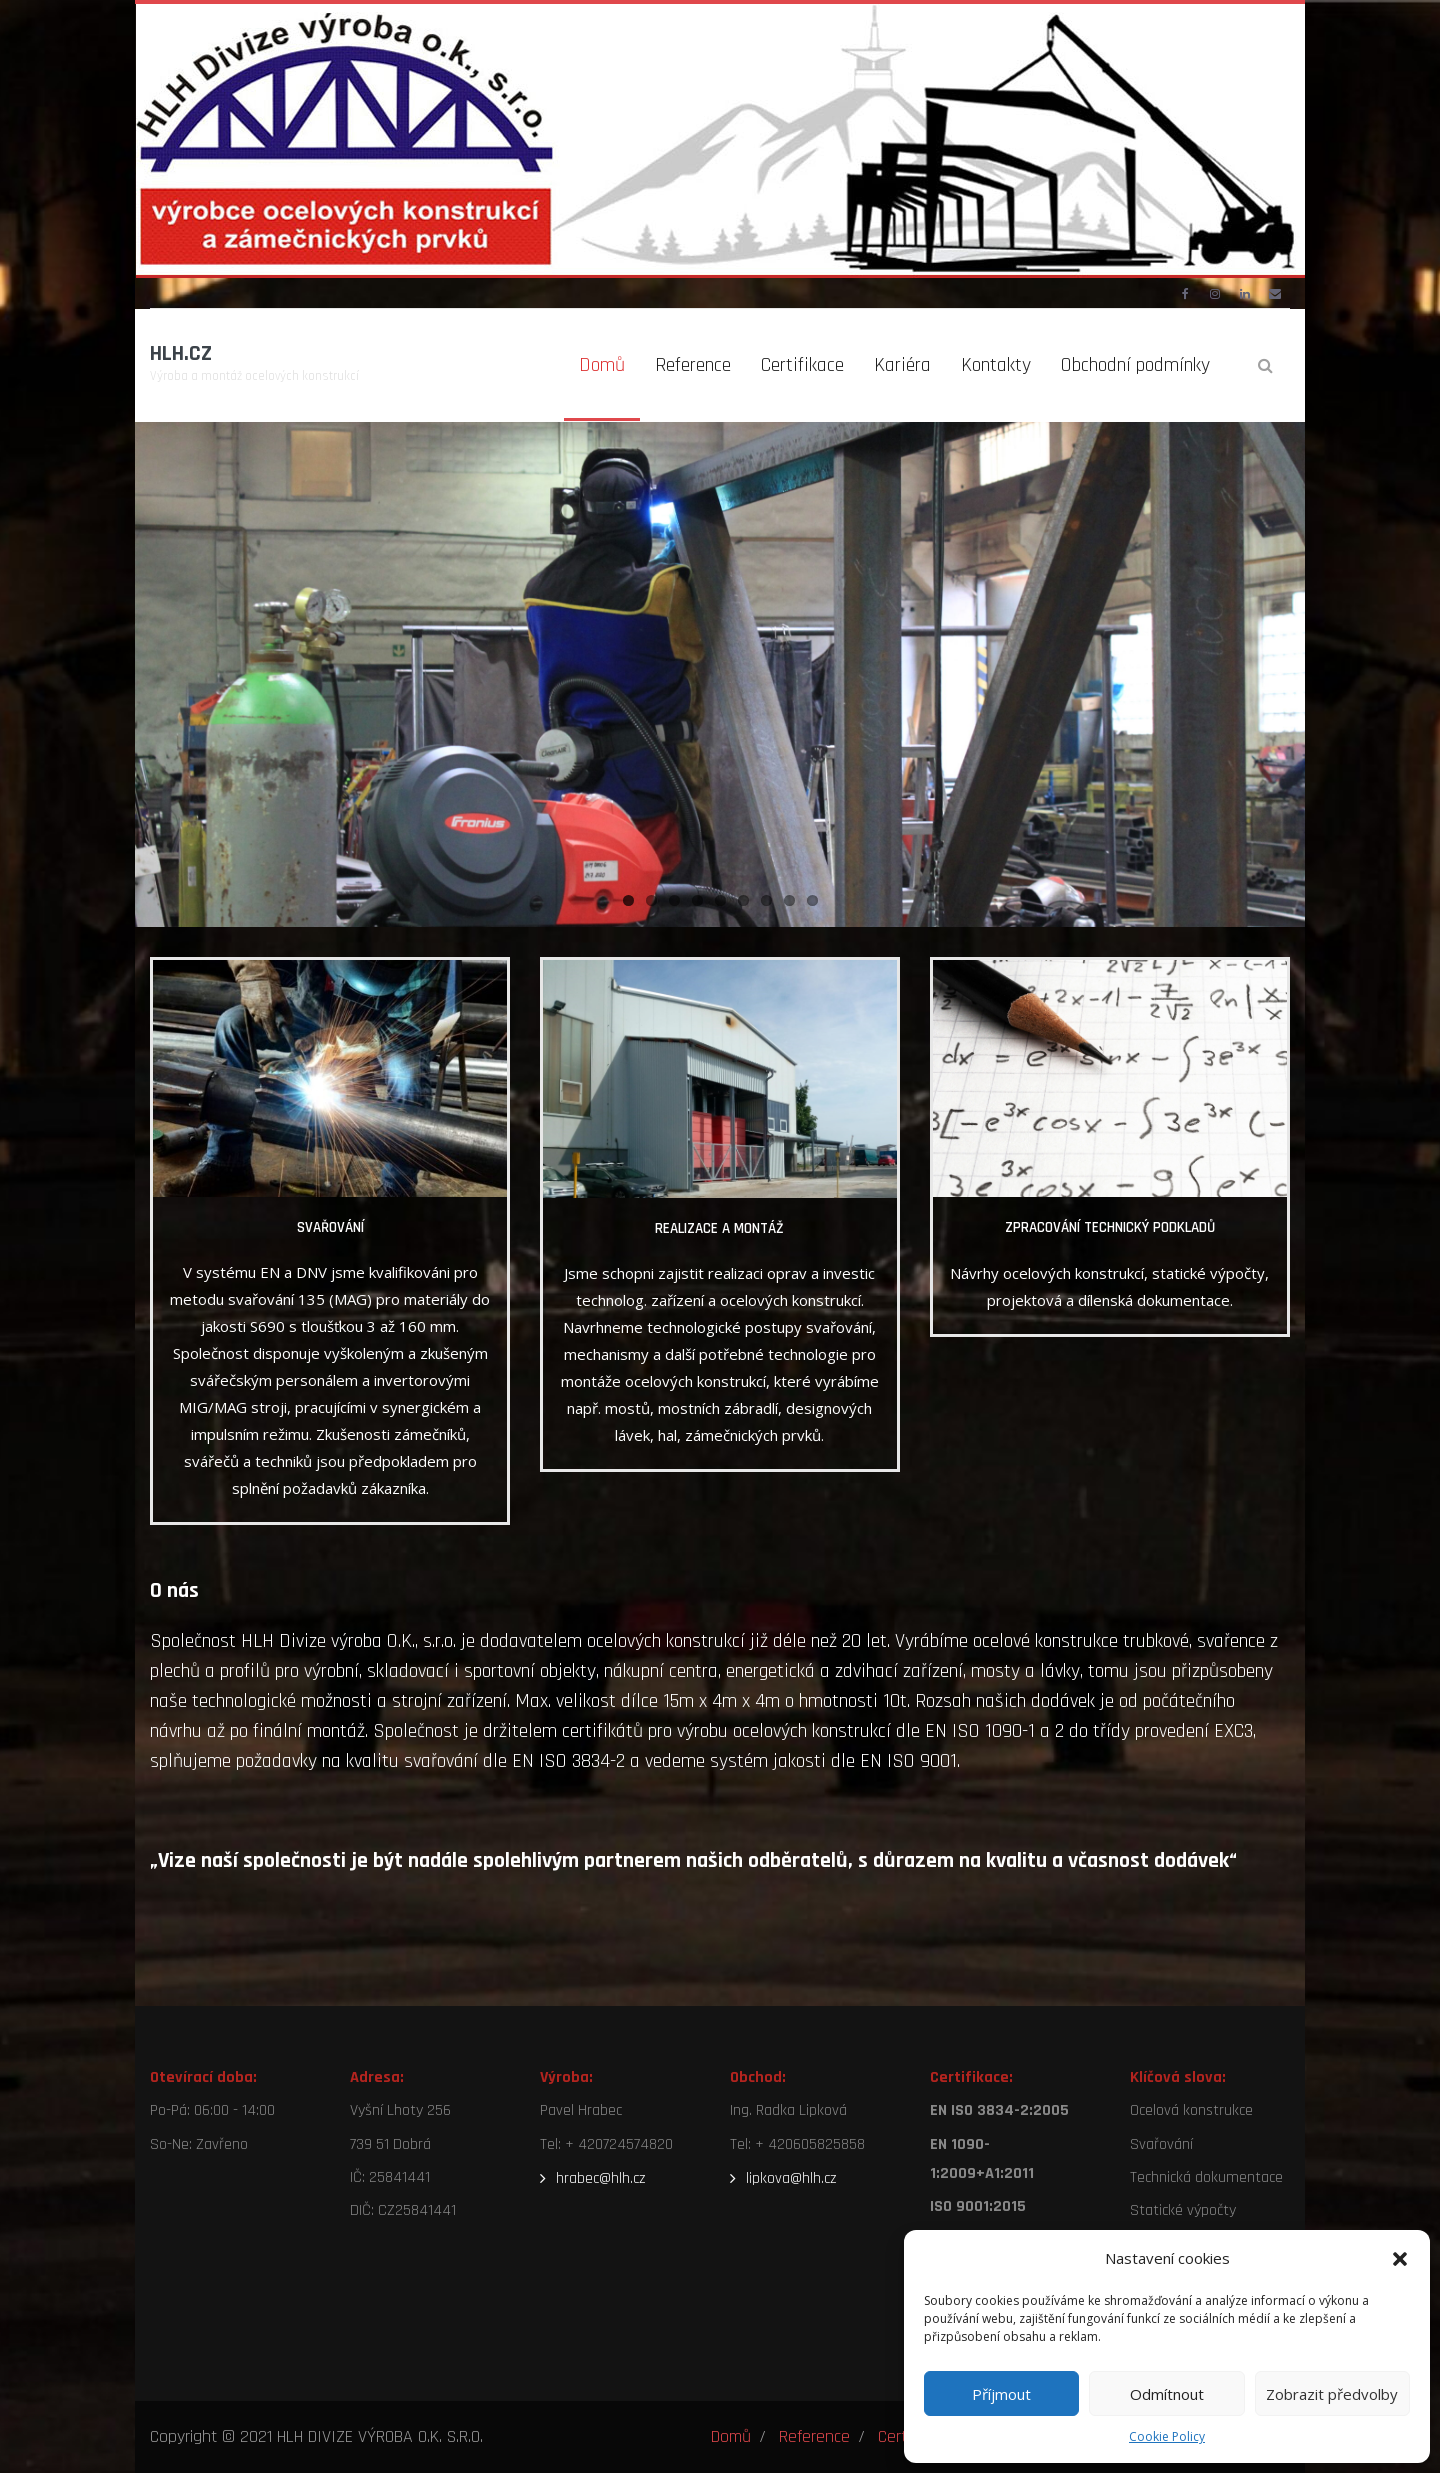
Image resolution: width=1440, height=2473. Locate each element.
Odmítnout (1167, 2394)
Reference (814, 2436)
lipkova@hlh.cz (791, 2178)
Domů (731, 2436)
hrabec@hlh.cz (601, 2178)
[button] (1400, 2259)
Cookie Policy (1167, 2436)
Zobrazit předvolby (1332, 2394)
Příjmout (1001, 2394)
